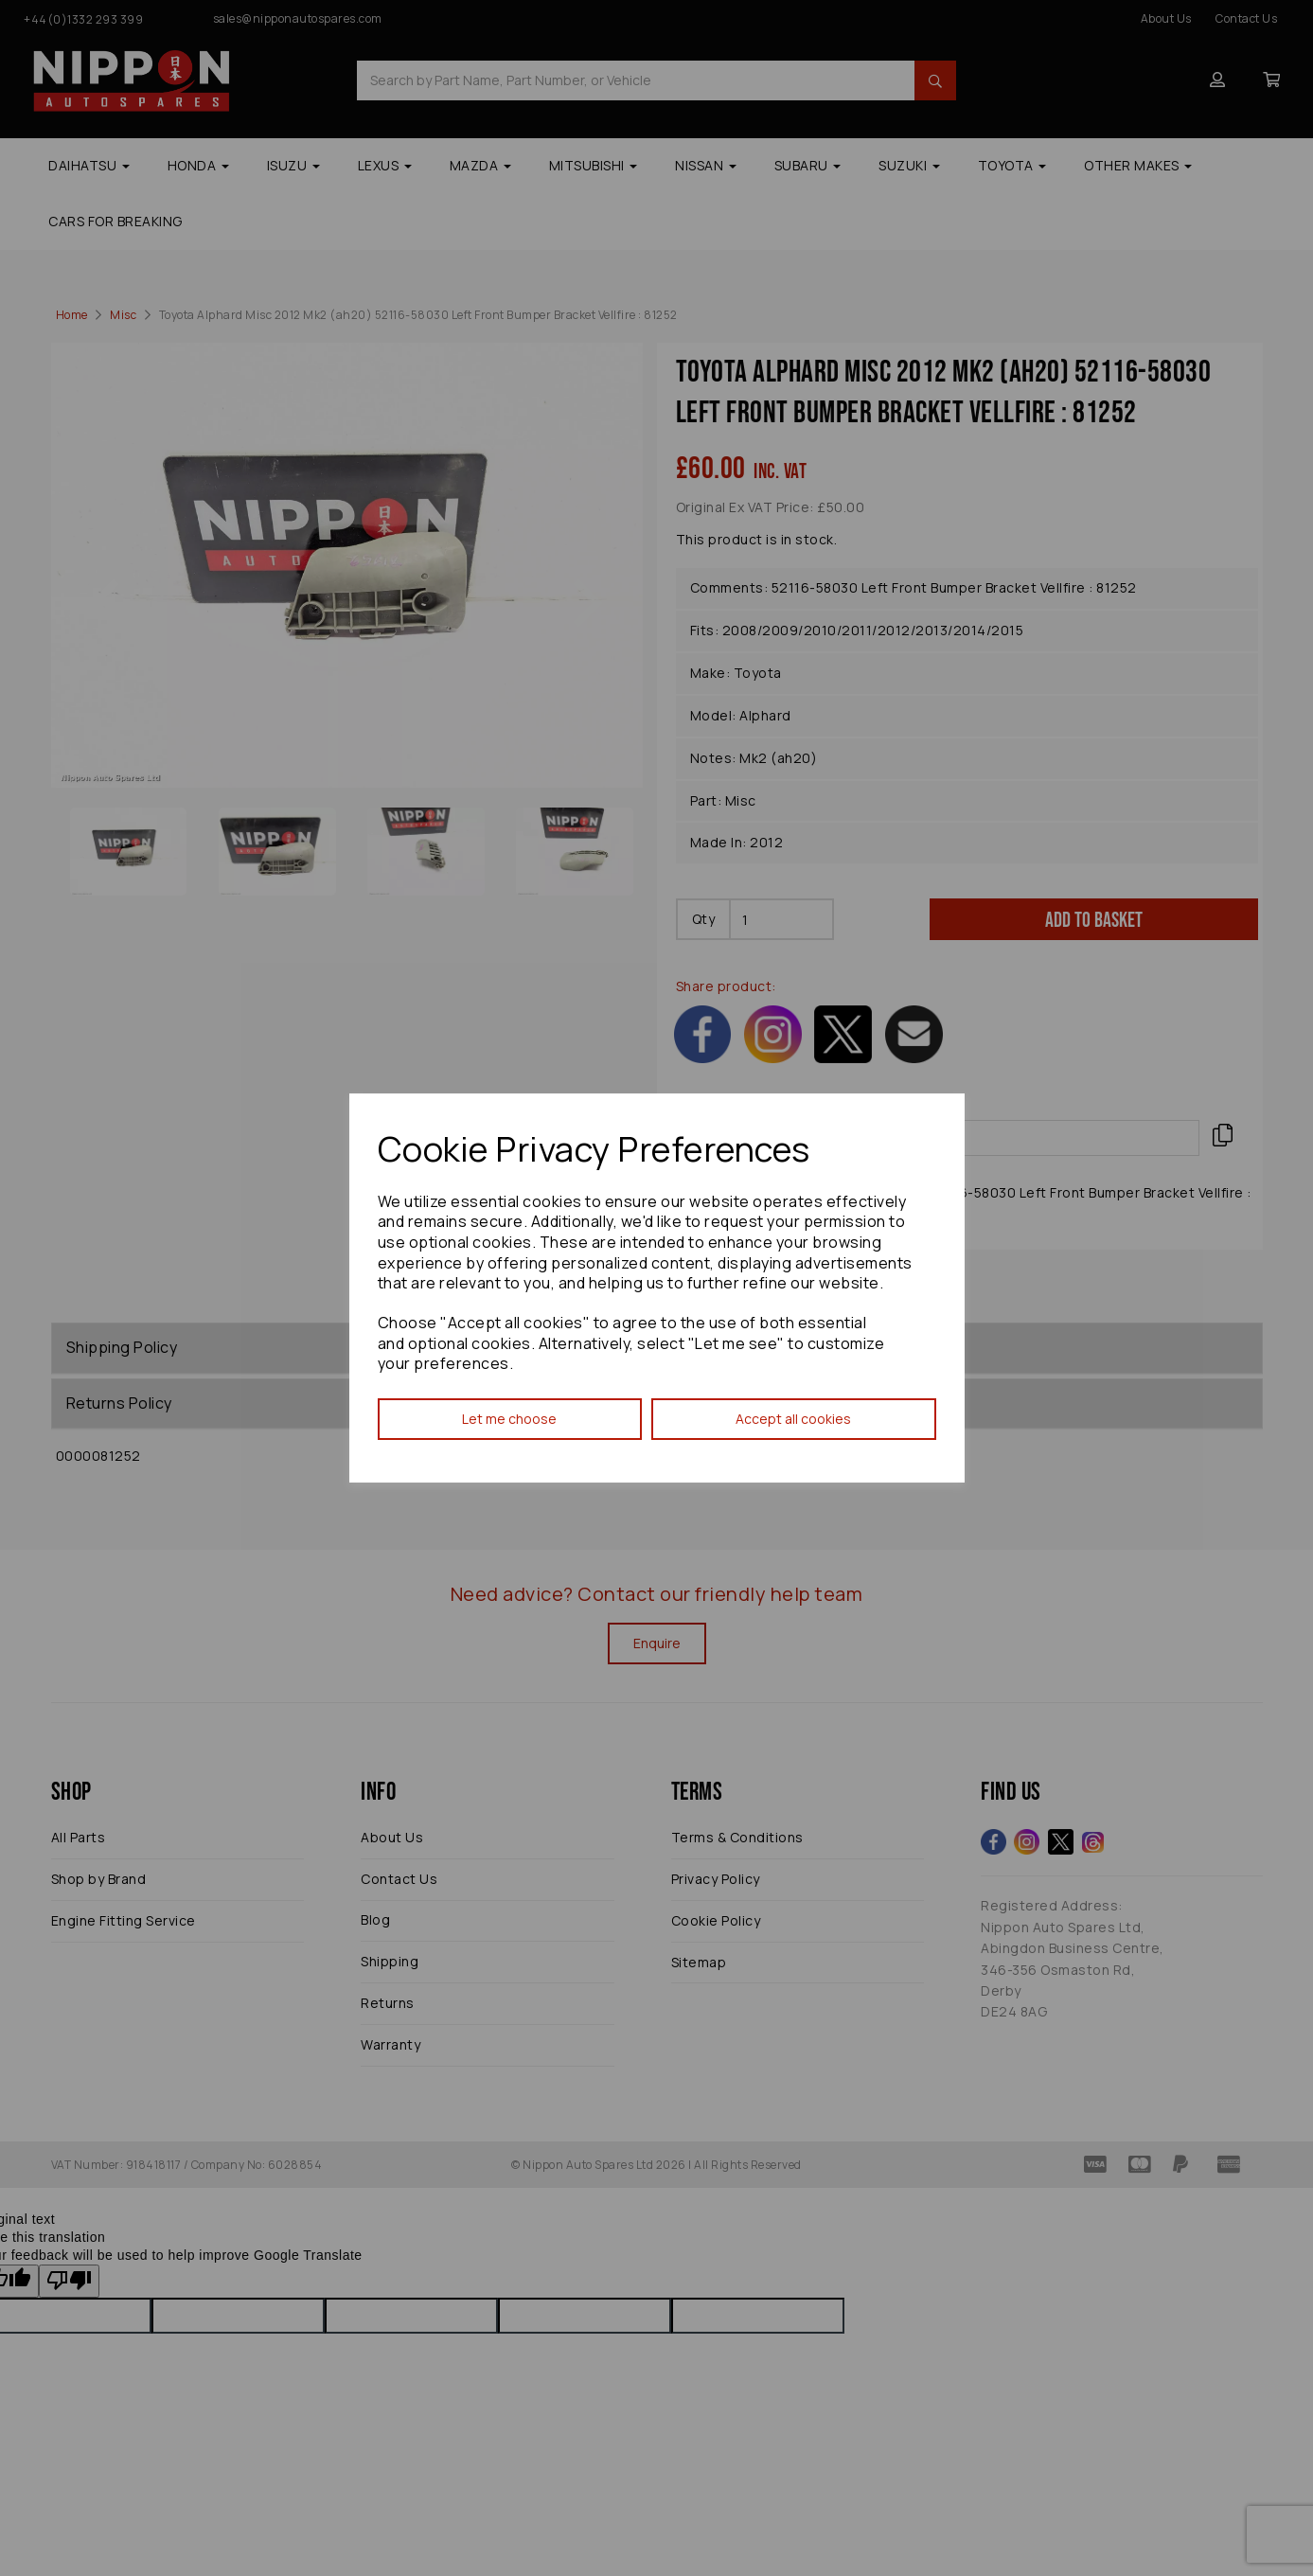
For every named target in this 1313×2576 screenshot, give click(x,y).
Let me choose (509, 1419)
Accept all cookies (793, 1419)
